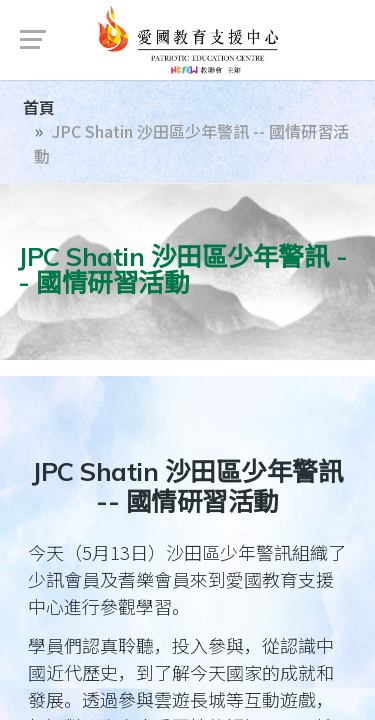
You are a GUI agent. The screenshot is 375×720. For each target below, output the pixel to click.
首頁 (39, 107)
